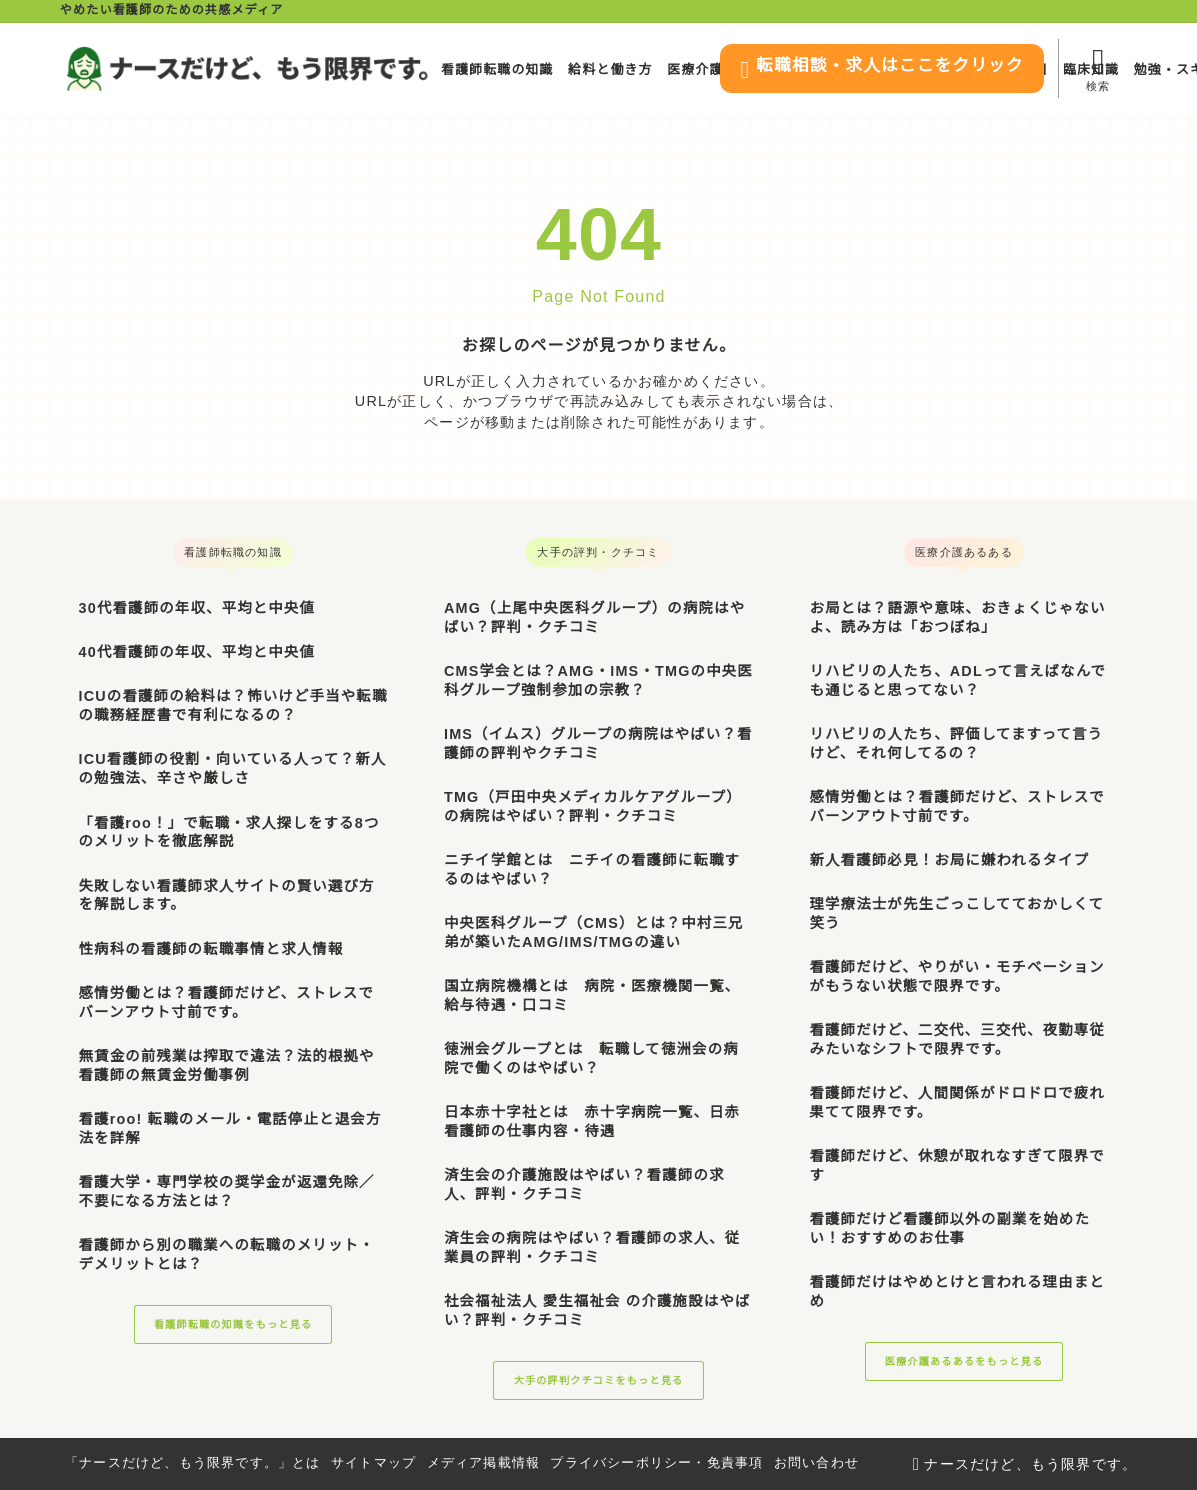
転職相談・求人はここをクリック (858, 70)
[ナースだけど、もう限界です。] (247, 68)
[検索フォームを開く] (1097, 68)
